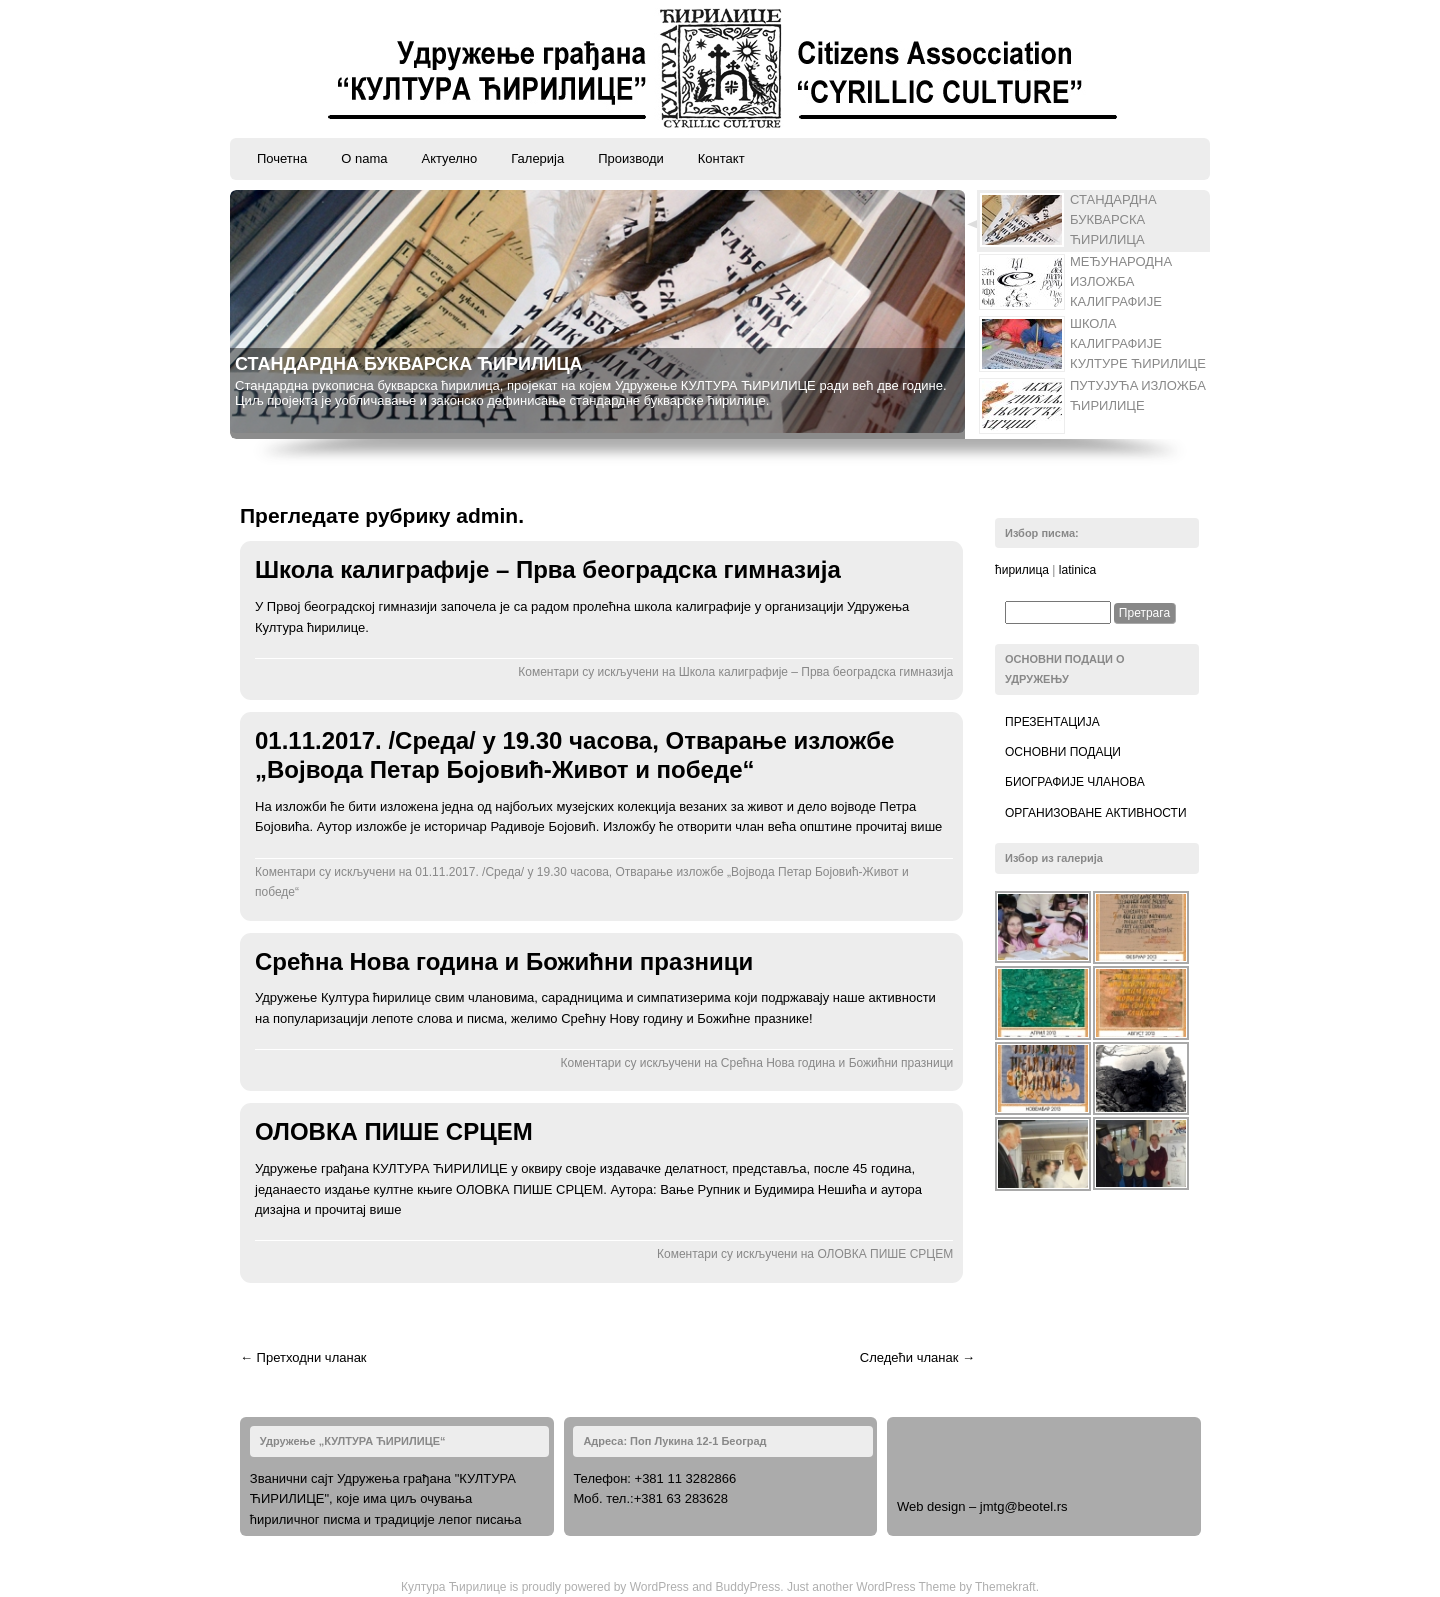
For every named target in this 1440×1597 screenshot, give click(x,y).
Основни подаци (1063, 752)
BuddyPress (748, 1587)
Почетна (282, 158)
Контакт (721, 158)
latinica (1077, 570)
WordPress (659, 1587)
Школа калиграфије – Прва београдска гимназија (548, 569)
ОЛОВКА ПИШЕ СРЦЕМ (394, 1131)
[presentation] (1094, 221)
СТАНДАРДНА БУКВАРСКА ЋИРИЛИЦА (409, 364)
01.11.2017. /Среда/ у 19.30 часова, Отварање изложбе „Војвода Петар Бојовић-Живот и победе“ (574, 755)
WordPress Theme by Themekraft (945, 1587)
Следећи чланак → (917, 1357)
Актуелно (449, 158)
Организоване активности (1096, 813)
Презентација (1052, 722)
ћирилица (1022, 570)
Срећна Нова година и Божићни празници (504, 961)
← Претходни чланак (303, 1357)
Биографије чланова (1075, 782)
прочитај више (899, 826)
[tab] (1086, 221)
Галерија (537, 158)
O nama (364, 158)
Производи (631, 158)
